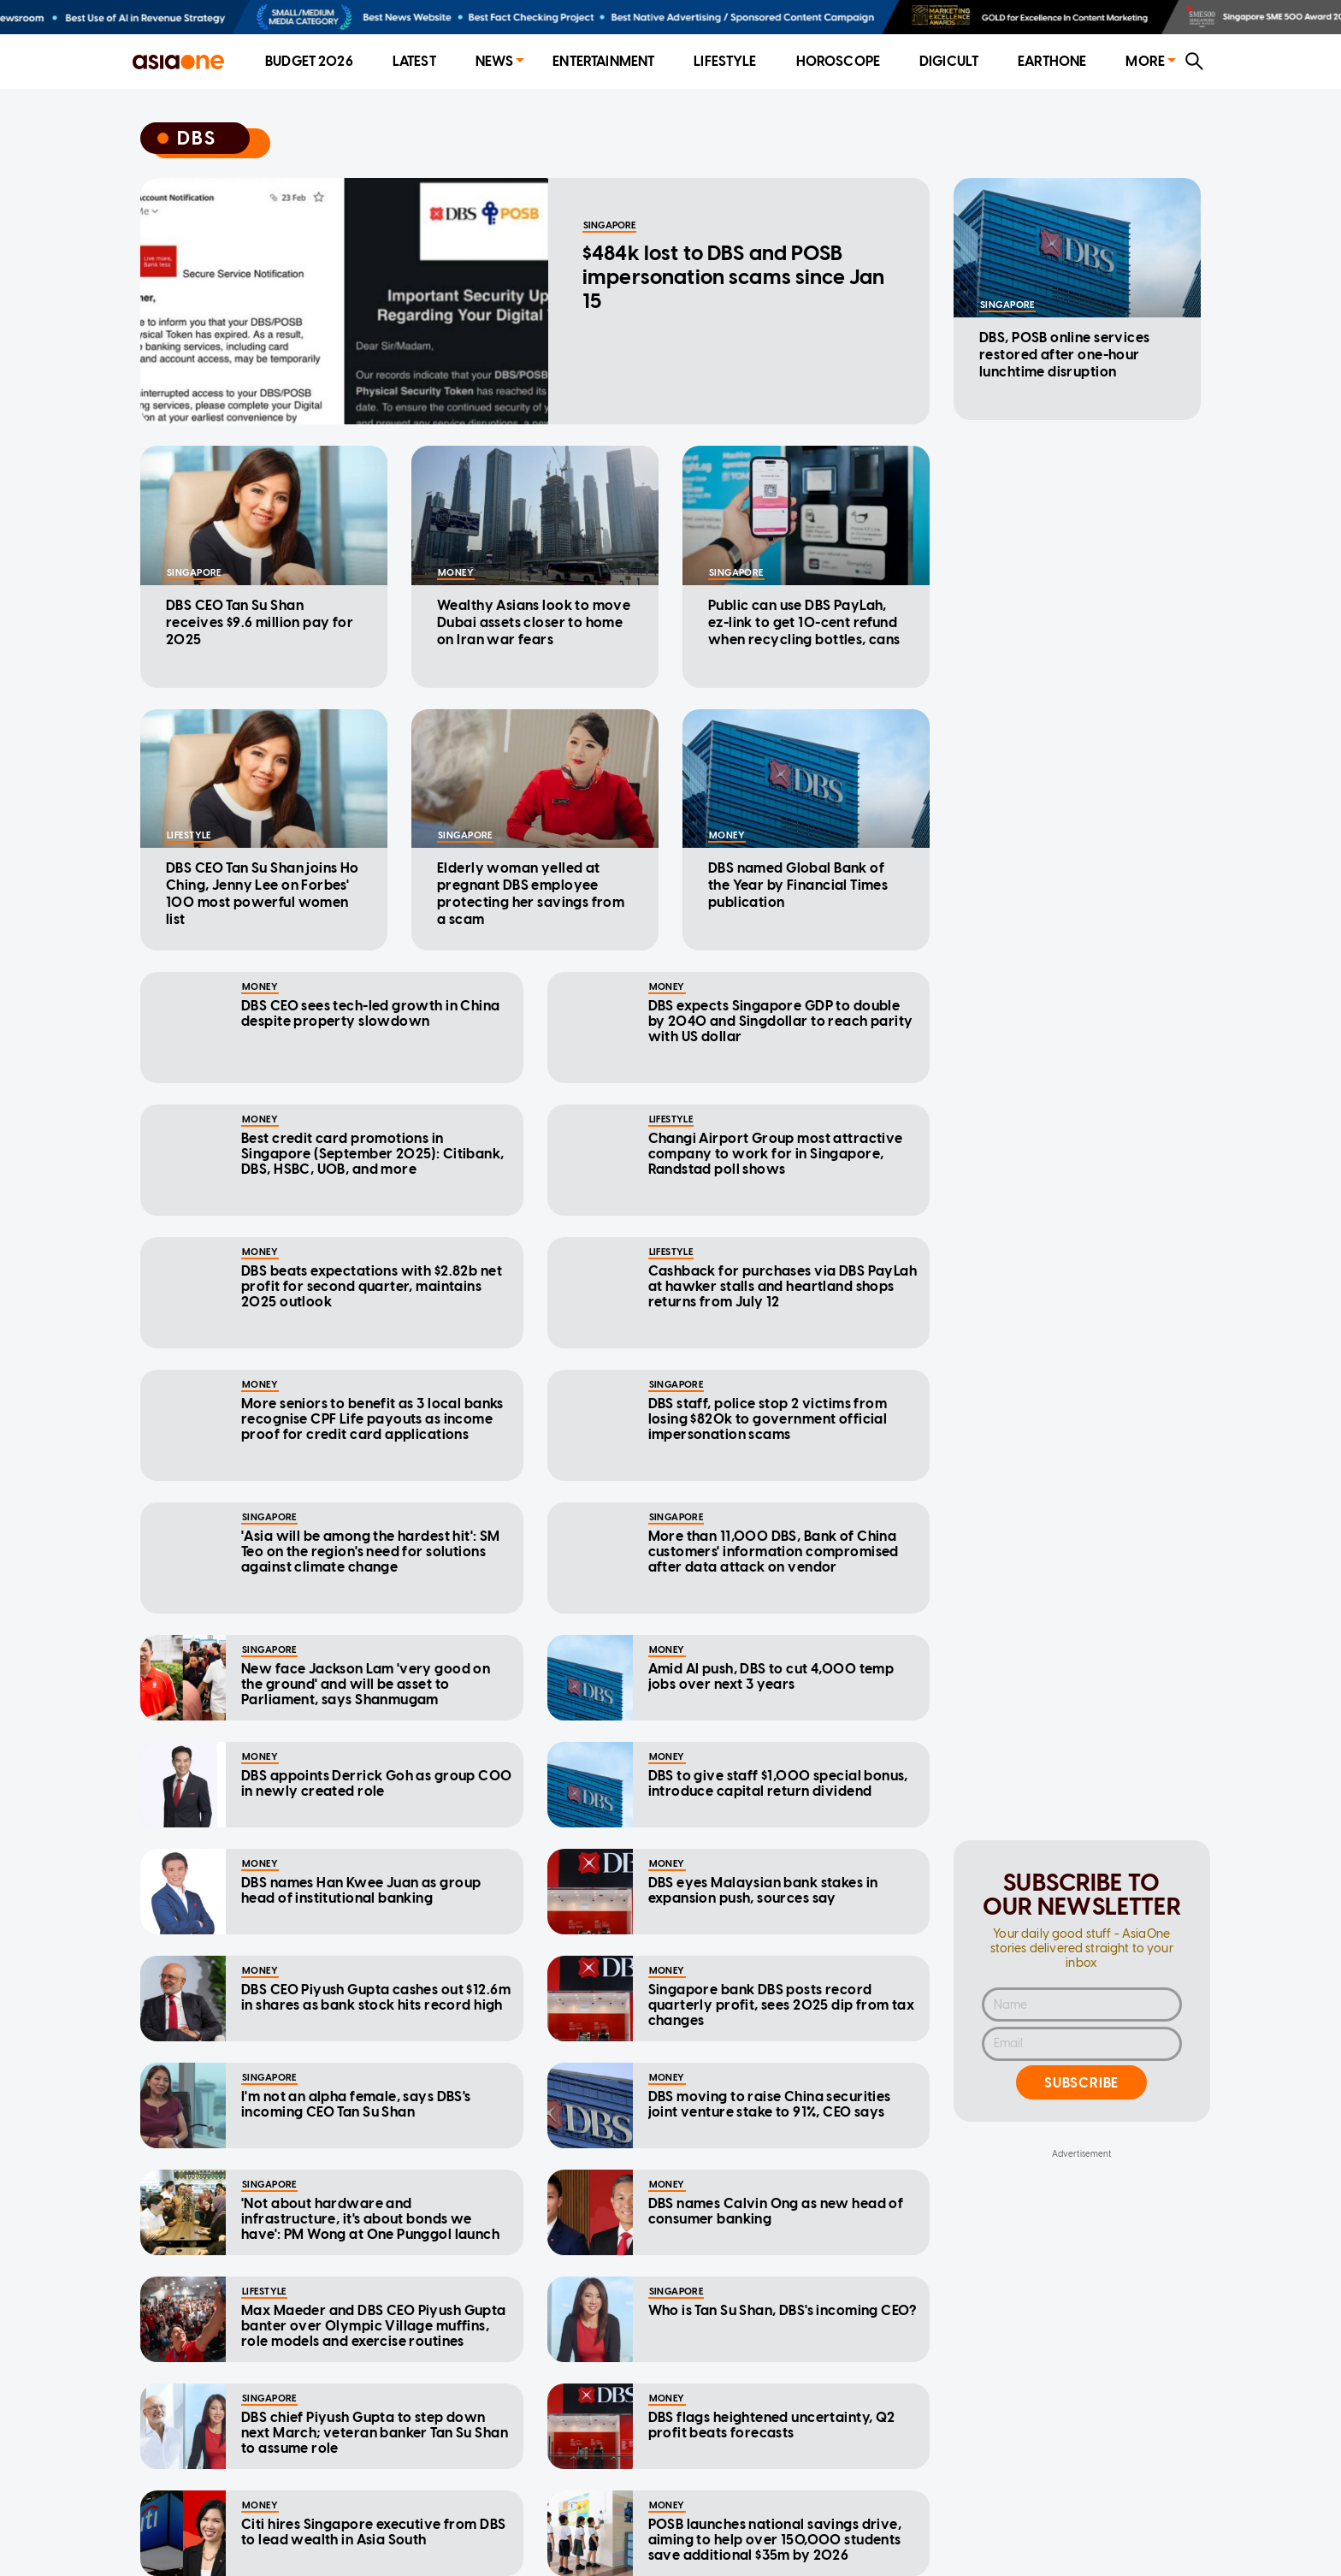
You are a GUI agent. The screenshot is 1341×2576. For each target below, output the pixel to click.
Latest (414, 61)
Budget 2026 (309, 61)
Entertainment (603, 61)
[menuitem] (309, 62)
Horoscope (838, 61)
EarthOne (1052, 61)
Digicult (948, 61)
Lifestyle (725, 61)
